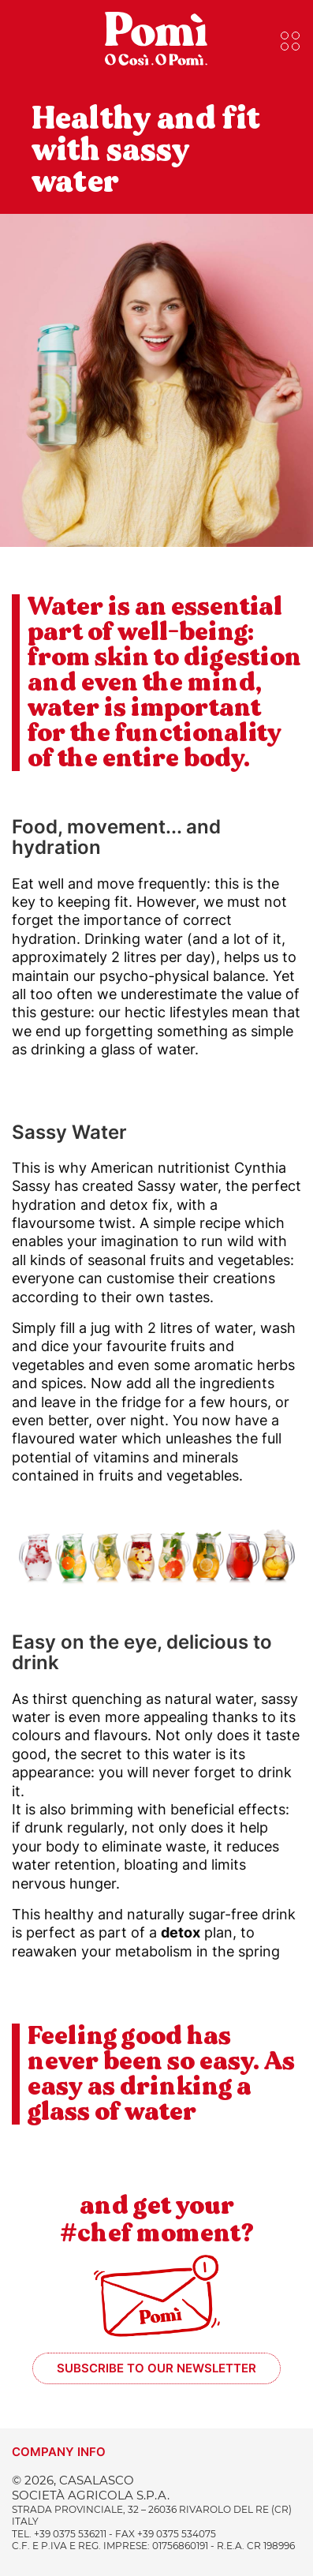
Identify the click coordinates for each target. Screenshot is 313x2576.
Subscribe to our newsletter (156, 2368)
